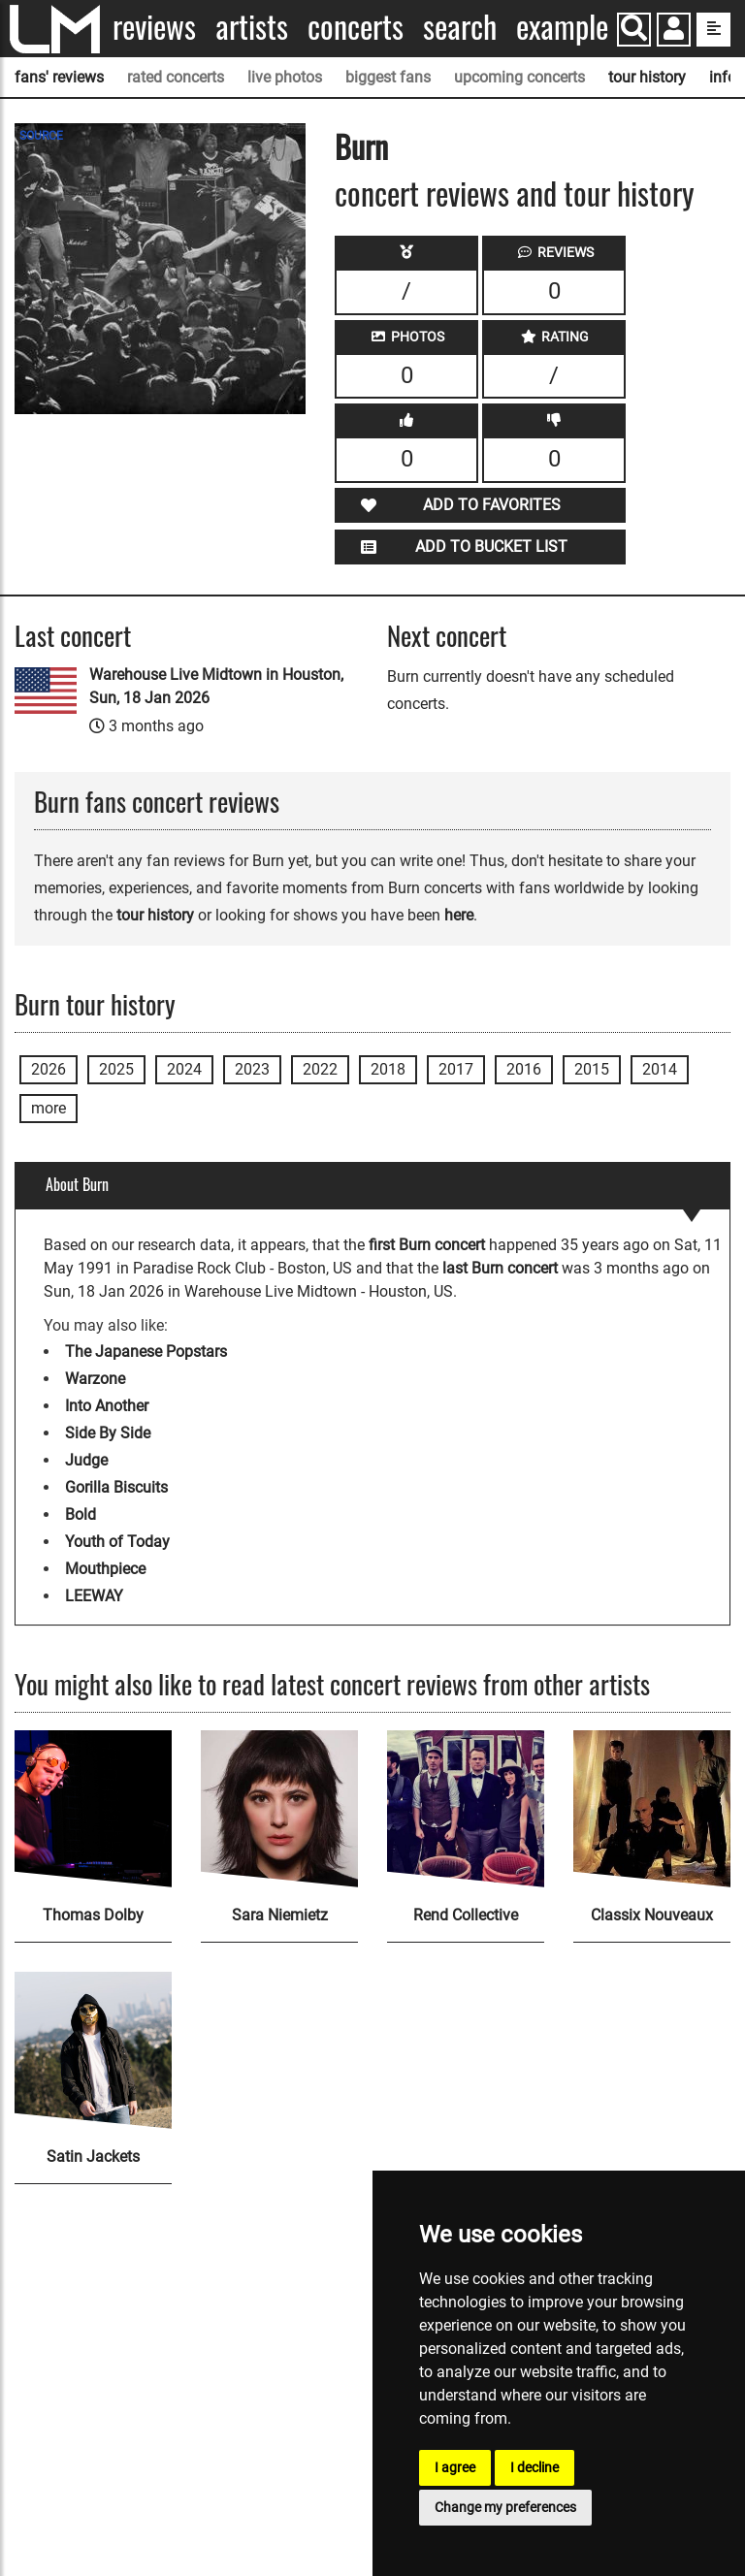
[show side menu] (713, 30)
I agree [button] (455, 2467)
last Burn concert (500, 1268)
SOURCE (41, 136)
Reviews (154, 26)
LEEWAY (94, 1596)
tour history (647, 77)
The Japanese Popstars (146, 1351)
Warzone (95, 1378)
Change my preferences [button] (505, 2507)
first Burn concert (427, 1245)
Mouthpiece (105, 1569)
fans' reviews (59, 77)
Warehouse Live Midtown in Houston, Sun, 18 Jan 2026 (216, 686)
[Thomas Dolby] (93, 1808)
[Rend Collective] (465, 1808)
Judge (86, 1460)
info (722, 77)
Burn (361, 146)
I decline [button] (534, 2467)
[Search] (634, 30)
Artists (251, 26)
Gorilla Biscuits (116, 1487)
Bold (80, 1514)
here (458, 915)
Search (460, 26)
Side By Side (107, 1433)
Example (562, 26)
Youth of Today (117, 1541)
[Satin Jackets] (93, 2050)
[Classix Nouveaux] (651, 1808)
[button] (674, 31)
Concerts (356, 26)
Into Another (106, 1406)
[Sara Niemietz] (279, 1808)
